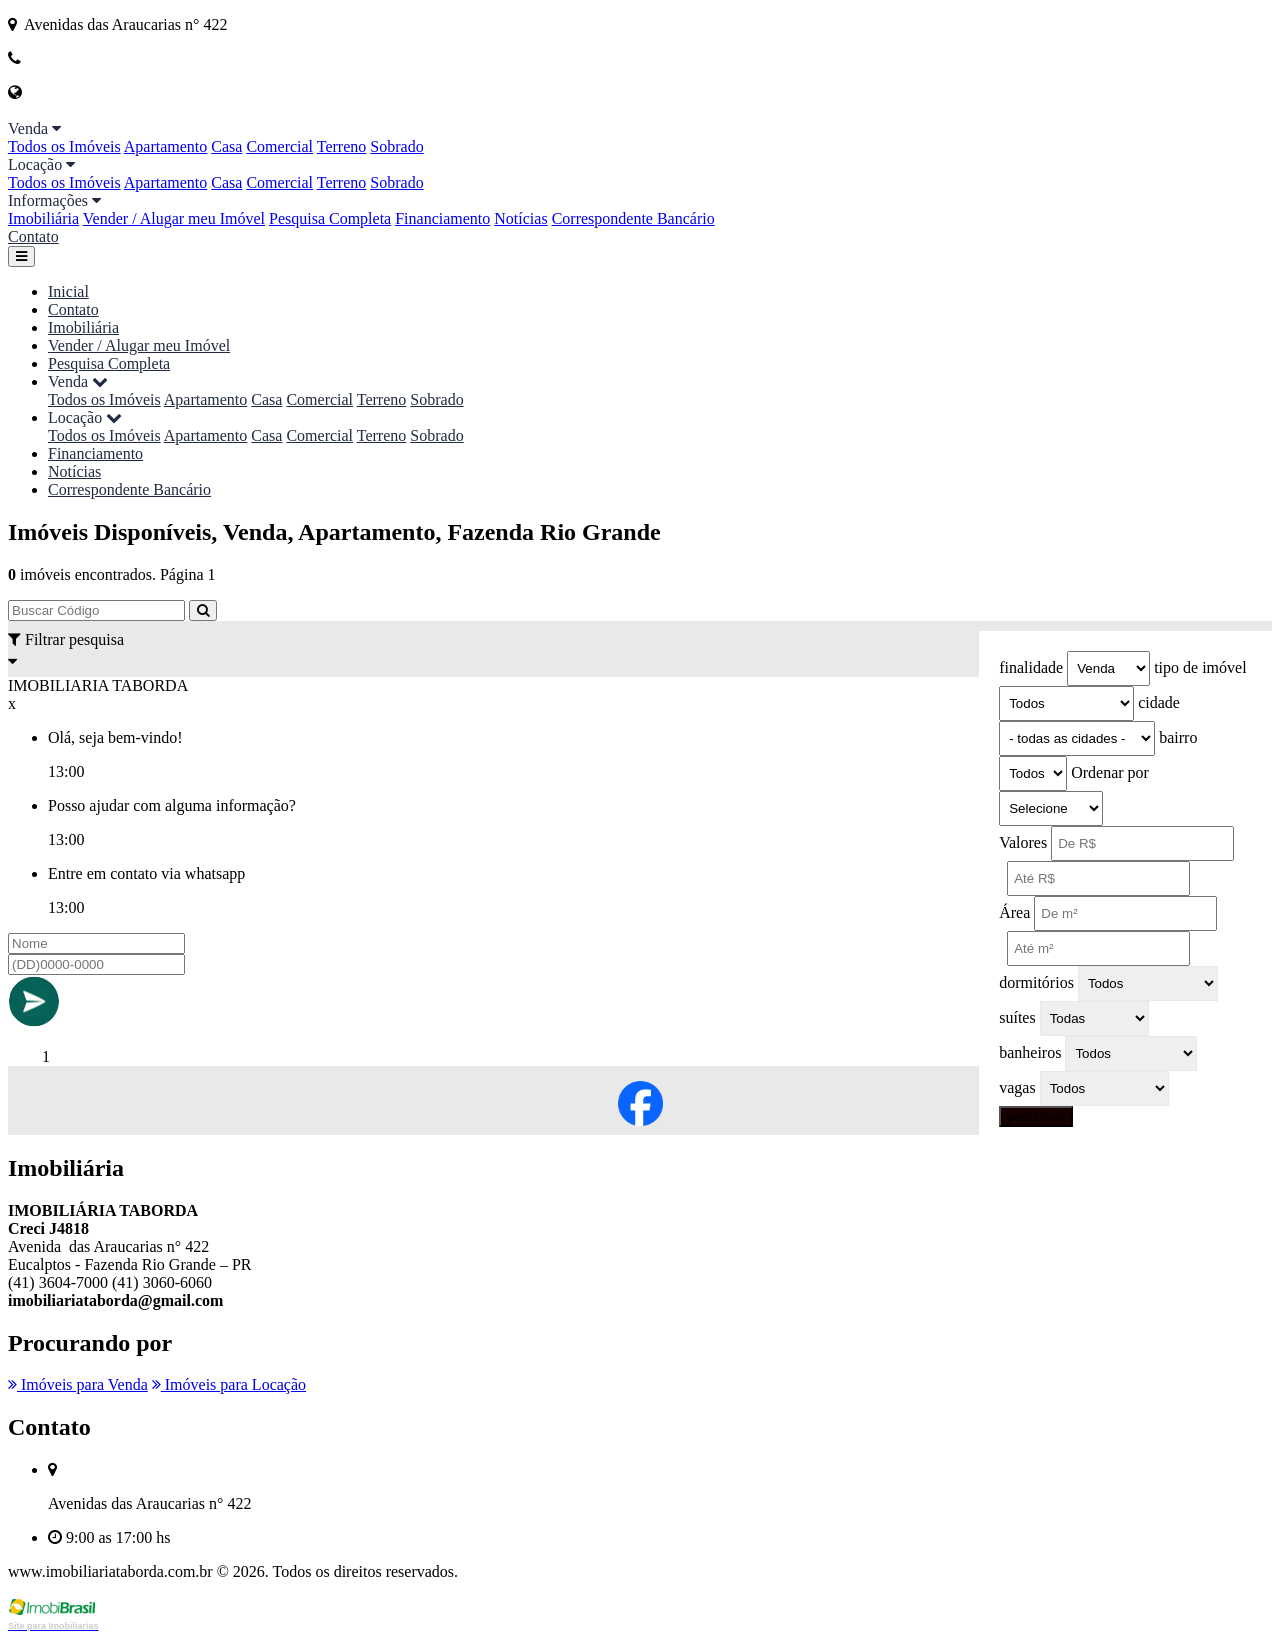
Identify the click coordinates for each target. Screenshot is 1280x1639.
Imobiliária (43, 218)
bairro (1178, 737)
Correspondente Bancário (633, 218)
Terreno (342, 146)
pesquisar (1036, 1116)
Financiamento (442, 218)
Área (1014, 912)
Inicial (68, 291)
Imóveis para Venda (78, 1384)
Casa (226, 146)
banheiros (1030, 1052)
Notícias (520, 218)
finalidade (1031, 667)
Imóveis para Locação (229, 1384)
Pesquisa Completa (330, 218)
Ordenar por (1110, 772)
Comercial (279, 146)
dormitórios (1036, 982)
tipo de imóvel (1200, 667)
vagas (1017, 1087)
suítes (1017, 1017)
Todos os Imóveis (64, 146)
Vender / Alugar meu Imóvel (174, 218)
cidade (1159, 702)
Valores (1023, 842)
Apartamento (166, 146)
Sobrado (396, 146)
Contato (33, 236)
